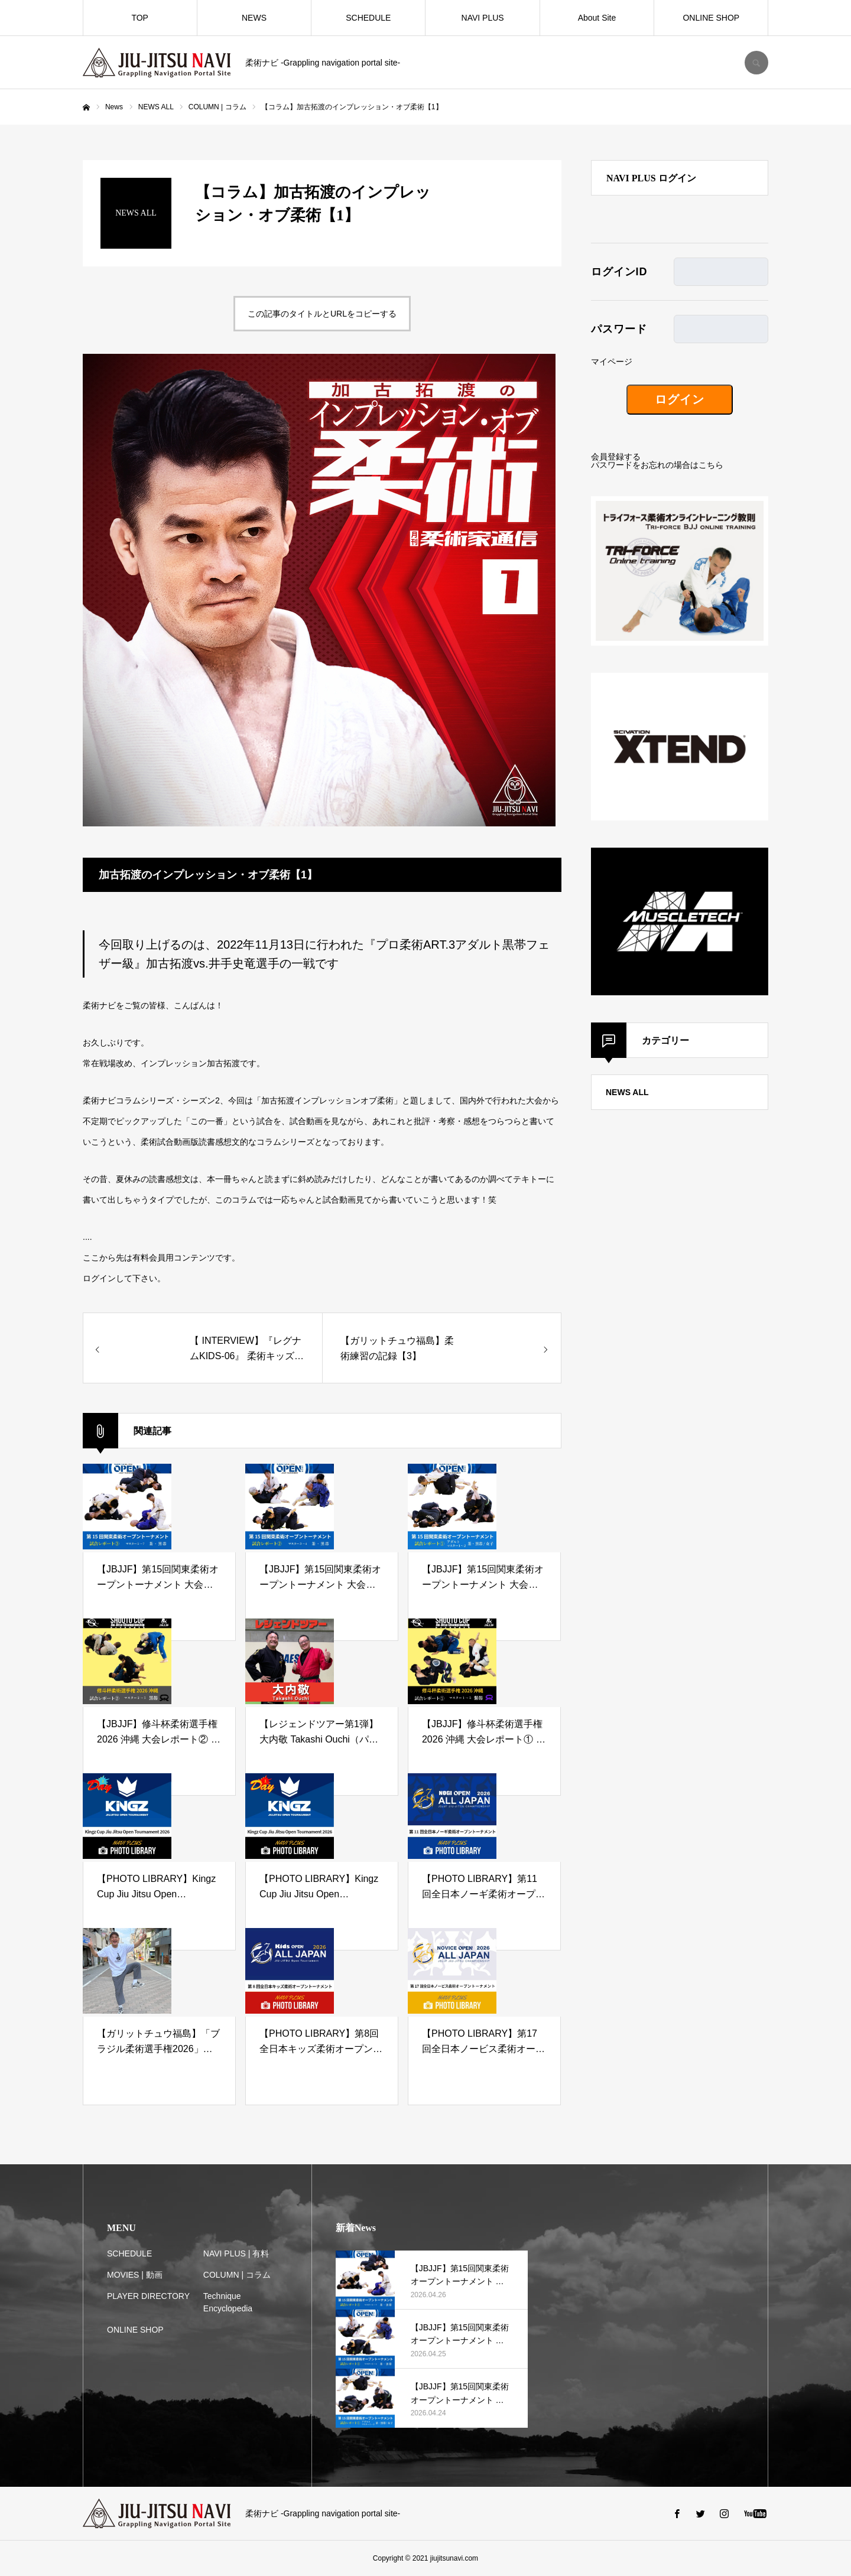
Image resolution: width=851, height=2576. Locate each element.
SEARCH (756, 62)
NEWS (254, 17)
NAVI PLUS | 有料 (236, 2253)
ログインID (619, 271)
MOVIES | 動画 (135, 2274)
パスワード (619, 329)
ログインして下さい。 (124, 1278)
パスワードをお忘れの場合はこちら (657, 465)
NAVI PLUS (483, 17)
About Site (597, 17)
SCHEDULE (368, 17)
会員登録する (616, 456)
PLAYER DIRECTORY (148, 2296)
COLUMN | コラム (237, 2274)
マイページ (611, 361)
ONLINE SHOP (711, 17)
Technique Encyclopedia (227, 2302)
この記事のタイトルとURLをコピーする (322, 313)
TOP (139, 17)
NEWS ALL (627, 1092)
